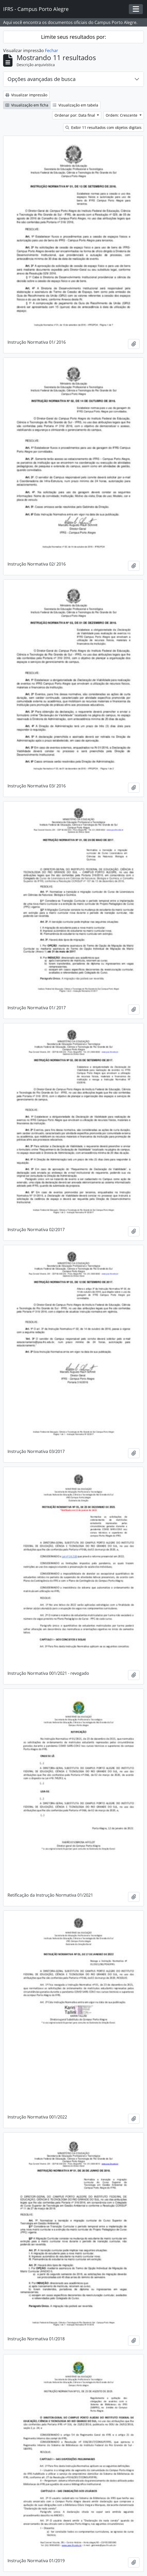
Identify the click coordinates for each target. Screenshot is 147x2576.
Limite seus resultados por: (73, 36)
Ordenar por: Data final (75, 115)
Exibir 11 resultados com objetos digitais (103, 127)
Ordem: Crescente (122, 115)
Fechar (51, 50)
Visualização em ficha (26, 105)
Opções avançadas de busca (42, 79)
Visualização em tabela (75, 105)
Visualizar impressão (26, 94)
